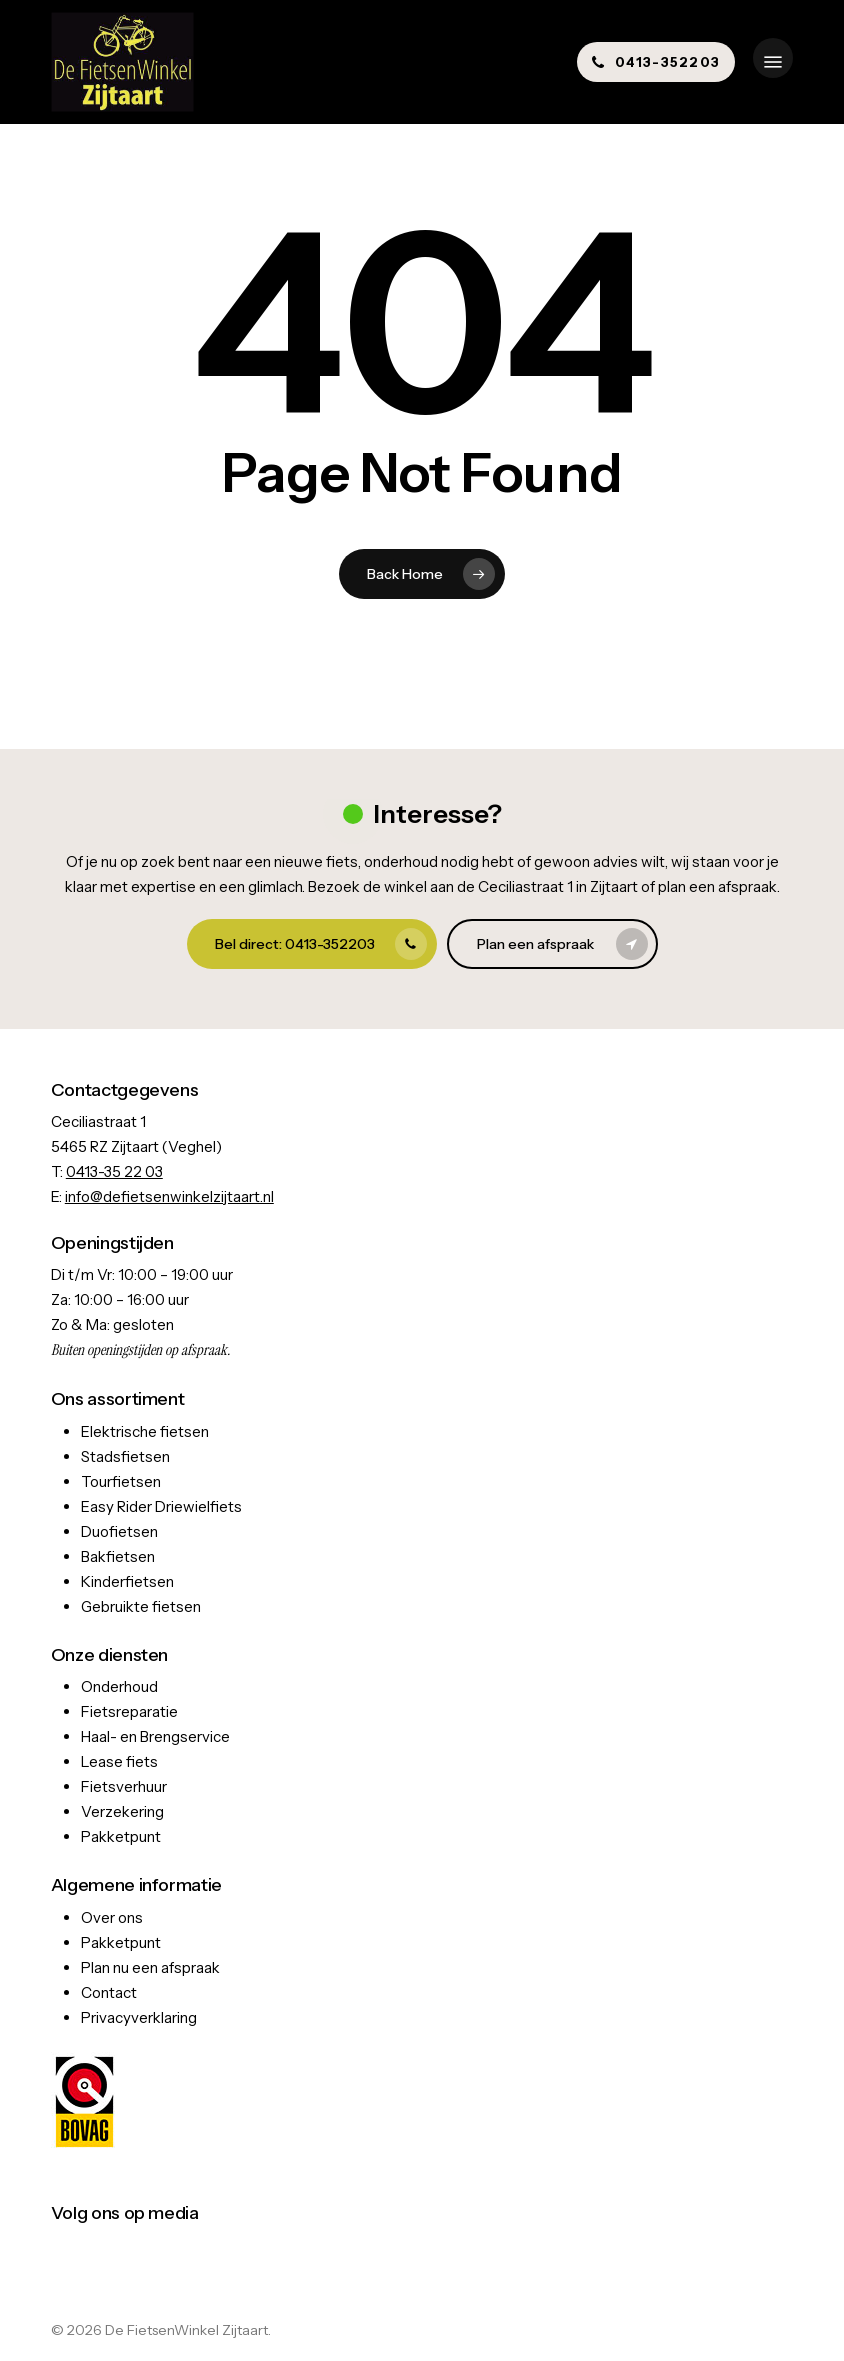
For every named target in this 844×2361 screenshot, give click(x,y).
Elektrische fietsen (145, 1431)
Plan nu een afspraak (150, 1967)
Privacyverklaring (139, 2017)
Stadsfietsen (125, 1456)
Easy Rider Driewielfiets (161, 1506)
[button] (773, 62)
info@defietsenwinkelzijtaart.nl (169, 1196)
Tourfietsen (121, 1481)
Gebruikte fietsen (141, 1606)
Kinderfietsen (127, 1581)
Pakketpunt (121, 1836)
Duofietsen (119, 1531)
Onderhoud (119, 1686)
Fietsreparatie (129, 1711)
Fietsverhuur (124, 1786)
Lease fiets (119, 1761)
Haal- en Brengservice (155, 1736)
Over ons (112, 1917)
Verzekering (122, 1811)
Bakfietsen (118, 1556)
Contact (109, 1992)
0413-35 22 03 (114, 1171)
